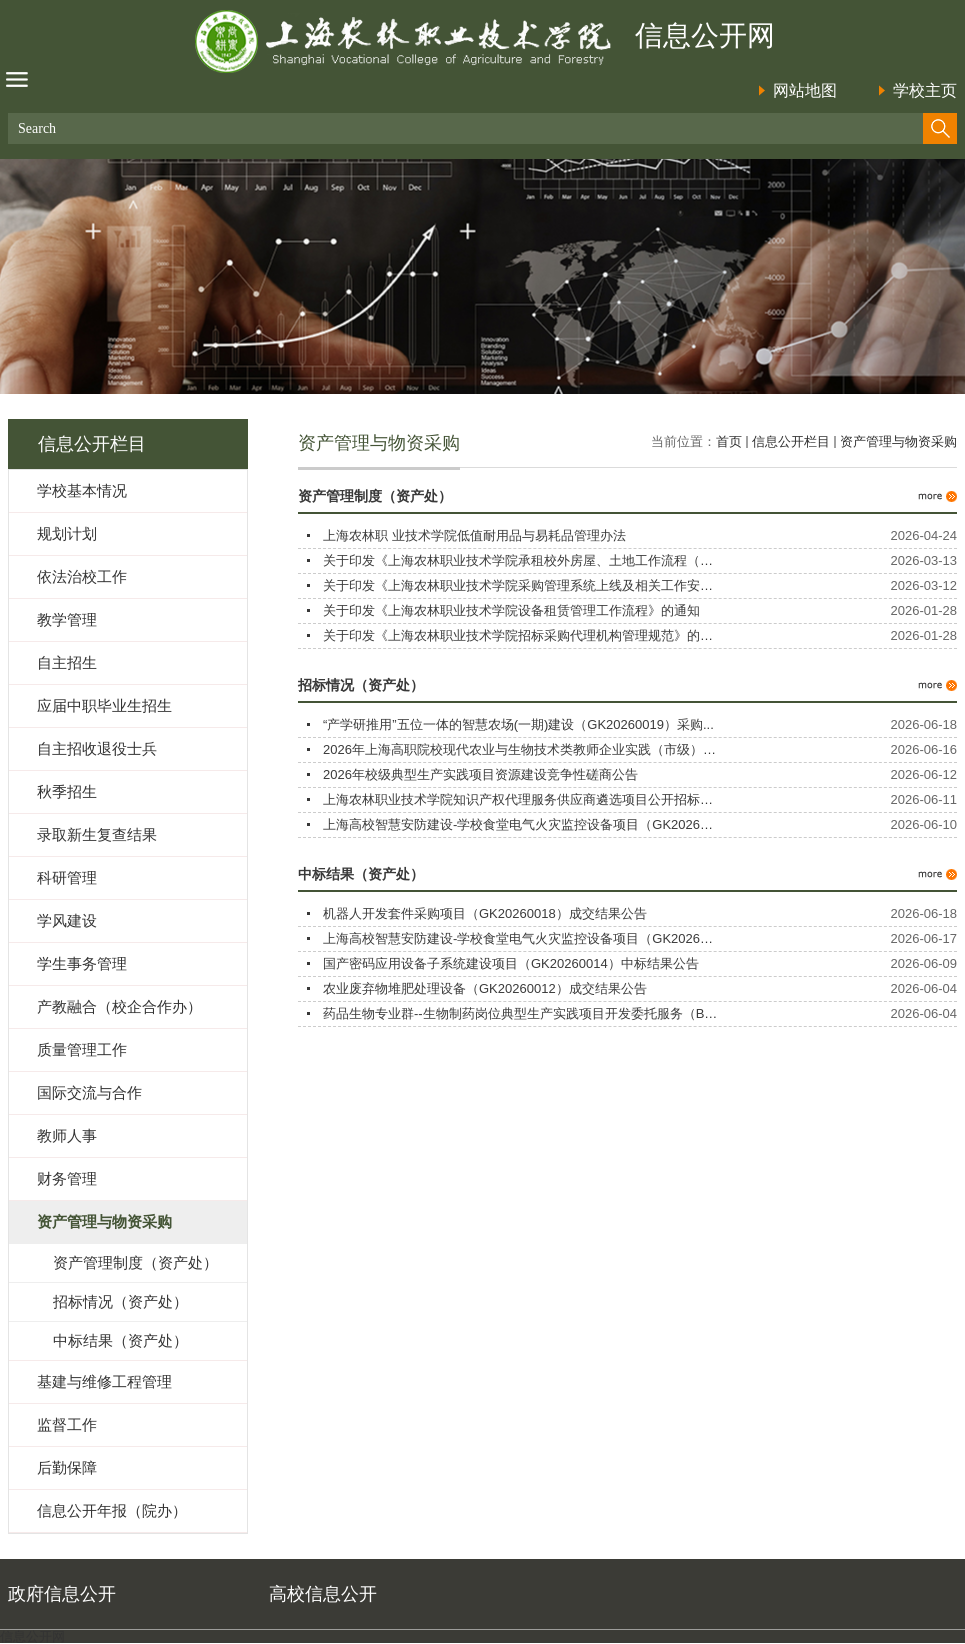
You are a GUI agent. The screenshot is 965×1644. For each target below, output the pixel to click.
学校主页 (925, 90)
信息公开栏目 (791, 441)
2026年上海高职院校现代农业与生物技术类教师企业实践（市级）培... (525, 749)
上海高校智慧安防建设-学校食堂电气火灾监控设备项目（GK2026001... (528, 824)
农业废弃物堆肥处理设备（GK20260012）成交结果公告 (485, 988)
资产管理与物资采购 (898, 441)
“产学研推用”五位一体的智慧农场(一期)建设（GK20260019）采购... (518, 724)
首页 (729, 441)
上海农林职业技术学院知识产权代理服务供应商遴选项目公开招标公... (523, 799)
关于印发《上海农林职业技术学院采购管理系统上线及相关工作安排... (523, 585)
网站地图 (805, 90)
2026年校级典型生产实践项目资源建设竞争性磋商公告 (480, 774)
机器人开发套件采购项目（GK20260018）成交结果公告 (485, 913)
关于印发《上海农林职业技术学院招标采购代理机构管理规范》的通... (523, 635)
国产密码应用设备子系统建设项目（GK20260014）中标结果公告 (511, 963)
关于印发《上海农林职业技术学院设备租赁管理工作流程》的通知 (511, 610)
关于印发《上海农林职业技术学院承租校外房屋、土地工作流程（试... (523, 560)
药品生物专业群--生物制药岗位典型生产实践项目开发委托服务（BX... (523, 1013)
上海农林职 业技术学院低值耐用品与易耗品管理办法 (474, 535)
